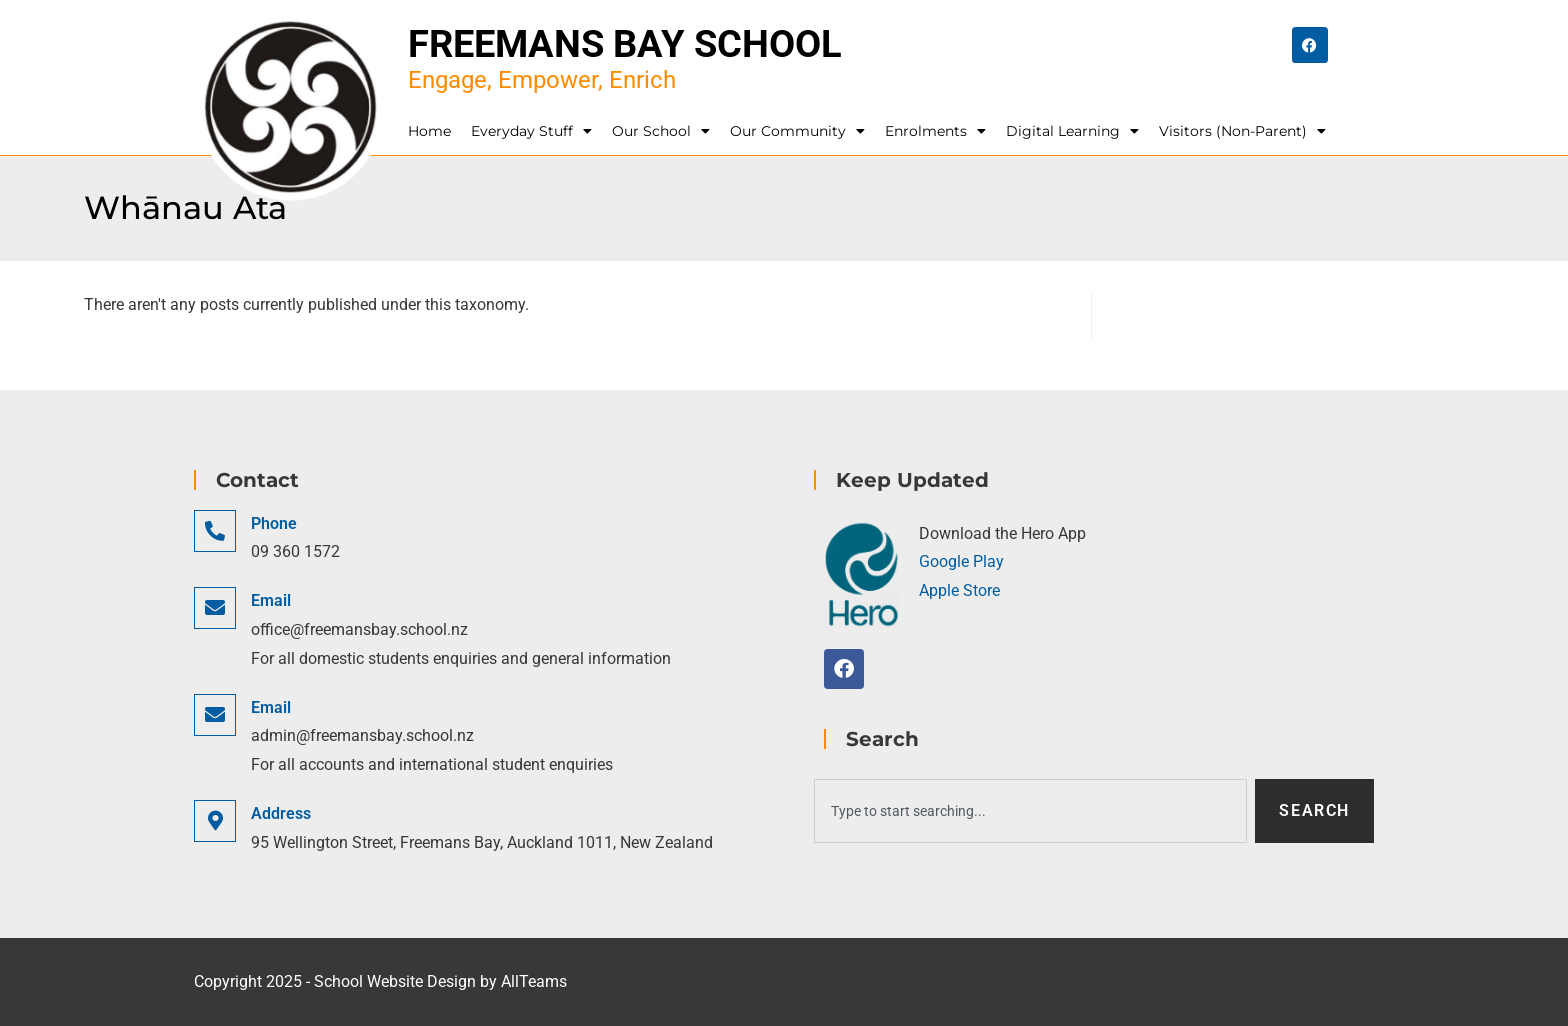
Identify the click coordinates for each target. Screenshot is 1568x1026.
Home (429, 131)
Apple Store (959, 590)
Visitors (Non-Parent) (1242, 131)
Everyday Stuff (531, 131)
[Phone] (215, 531)
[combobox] (1030, 811)
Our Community (797, 131)
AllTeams (534, 981)
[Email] (215, 608)
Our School (661, 131)
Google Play (961, 561)
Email (271, 600)
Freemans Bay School (625, 44)
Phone (274, 523)
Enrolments (935, 131)
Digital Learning (1072, 131)
